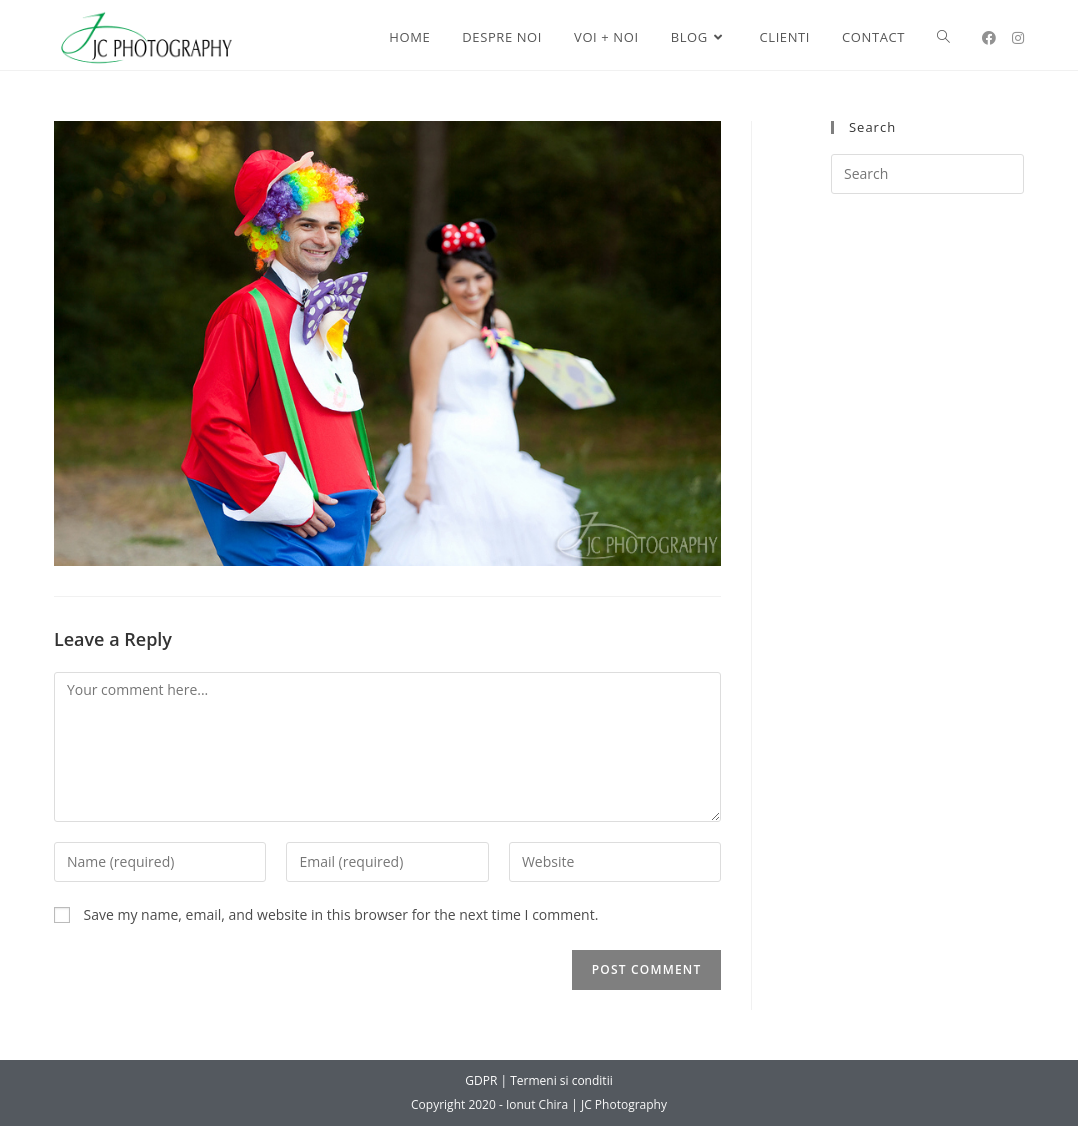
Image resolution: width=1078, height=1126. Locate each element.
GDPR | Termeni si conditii (538, 1080)
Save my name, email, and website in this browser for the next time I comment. (341, 914)
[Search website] (943, 37)
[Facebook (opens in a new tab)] (989, 38)
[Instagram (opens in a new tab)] (1018, 38)
